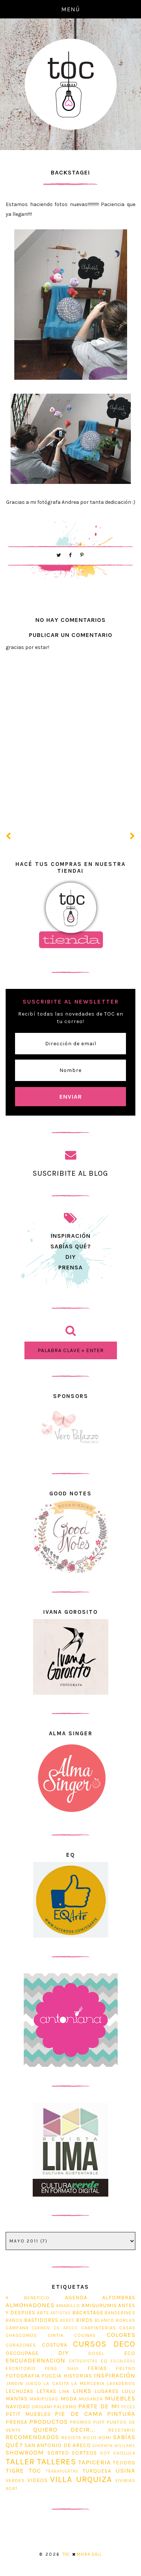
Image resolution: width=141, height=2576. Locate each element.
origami (42, 2406)
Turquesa (97, 2471)
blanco (104, 2320)
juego (33, 2383)
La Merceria (88, 2383)
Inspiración (114, 2375)
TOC (35, 2470)
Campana (17, 2327)
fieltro (125, 2368)
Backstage (87, 2312)
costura (54, 2345)
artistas (60, 2313)
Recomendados (32, 2437)
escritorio (21, 2368)
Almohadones (30, 2305)
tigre (15, 2470)
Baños (14, 2320)
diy (63, 2352)
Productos (48, 2421)
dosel (96, 2353)
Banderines (120, 2312)
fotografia (23, 2376)
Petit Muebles (28, 2414)
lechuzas (19, 2391)
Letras (46, 2391)
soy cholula (118, 2453)
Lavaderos (121, 2383)
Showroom (25, 2452)
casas (127, 2327)
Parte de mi (99, 2406)
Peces (128, 2407)
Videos (37, 2480)
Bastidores (41, 2320)
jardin (14, 2383)
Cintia (56, 2335)
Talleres (56, 2461)
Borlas (125, 2320)
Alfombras (118, 2297)
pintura (121, 2413)
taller (20, 2461)
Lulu (128, 2391)
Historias (78, 2376)
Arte (43, 2312)
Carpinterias (98, 2327)
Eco (129, 2353)
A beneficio (28, 2297)
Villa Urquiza (81, 2479)
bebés (67, 2320)
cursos (90, 2344)
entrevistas (83, 2361)
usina (125, 2470)
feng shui (61, 2368)
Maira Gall (89, 2554)
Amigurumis (99, 2305)
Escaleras (123, 2361)
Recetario (121, 2430)
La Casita (56, 2383)
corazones (21, 2345)
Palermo (65, 2406)
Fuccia (52, 2376)
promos (80, 2422)
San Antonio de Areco (57, 2445)
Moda (69, 2399)
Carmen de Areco (55, 2328)
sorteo (58, 2453)
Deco (124, 2344)
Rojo (90, 2437)
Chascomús (21, 2335)
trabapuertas (62, 2471)
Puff (99, 2422)
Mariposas (44, 2399)
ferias (97, 2368)
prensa (70, 1267)
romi (105, 2437)
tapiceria (94, 2462)
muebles (120, 2398)
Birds (84, 2320)
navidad (18, 2406)
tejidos (124, 2462)
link (64, 2391)
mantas (16, 2399)
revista (71, 2437)
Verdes (15, 2480)
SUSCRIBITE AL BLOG (70, 1173)
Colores (121, 2334)
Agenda (76, 2297)
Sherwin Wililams (113, 2445)
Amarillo (68, 2305)
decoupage (22, 2353)
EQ (104, 2361)
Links (82, 2390)
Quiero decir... (64, 2429)
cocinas (85, 2335)
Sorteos (84, 2453)
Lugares (106, 2391)
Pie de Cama (78, 2413)
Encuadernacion (35, 2360)
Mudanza (91, 2399)
